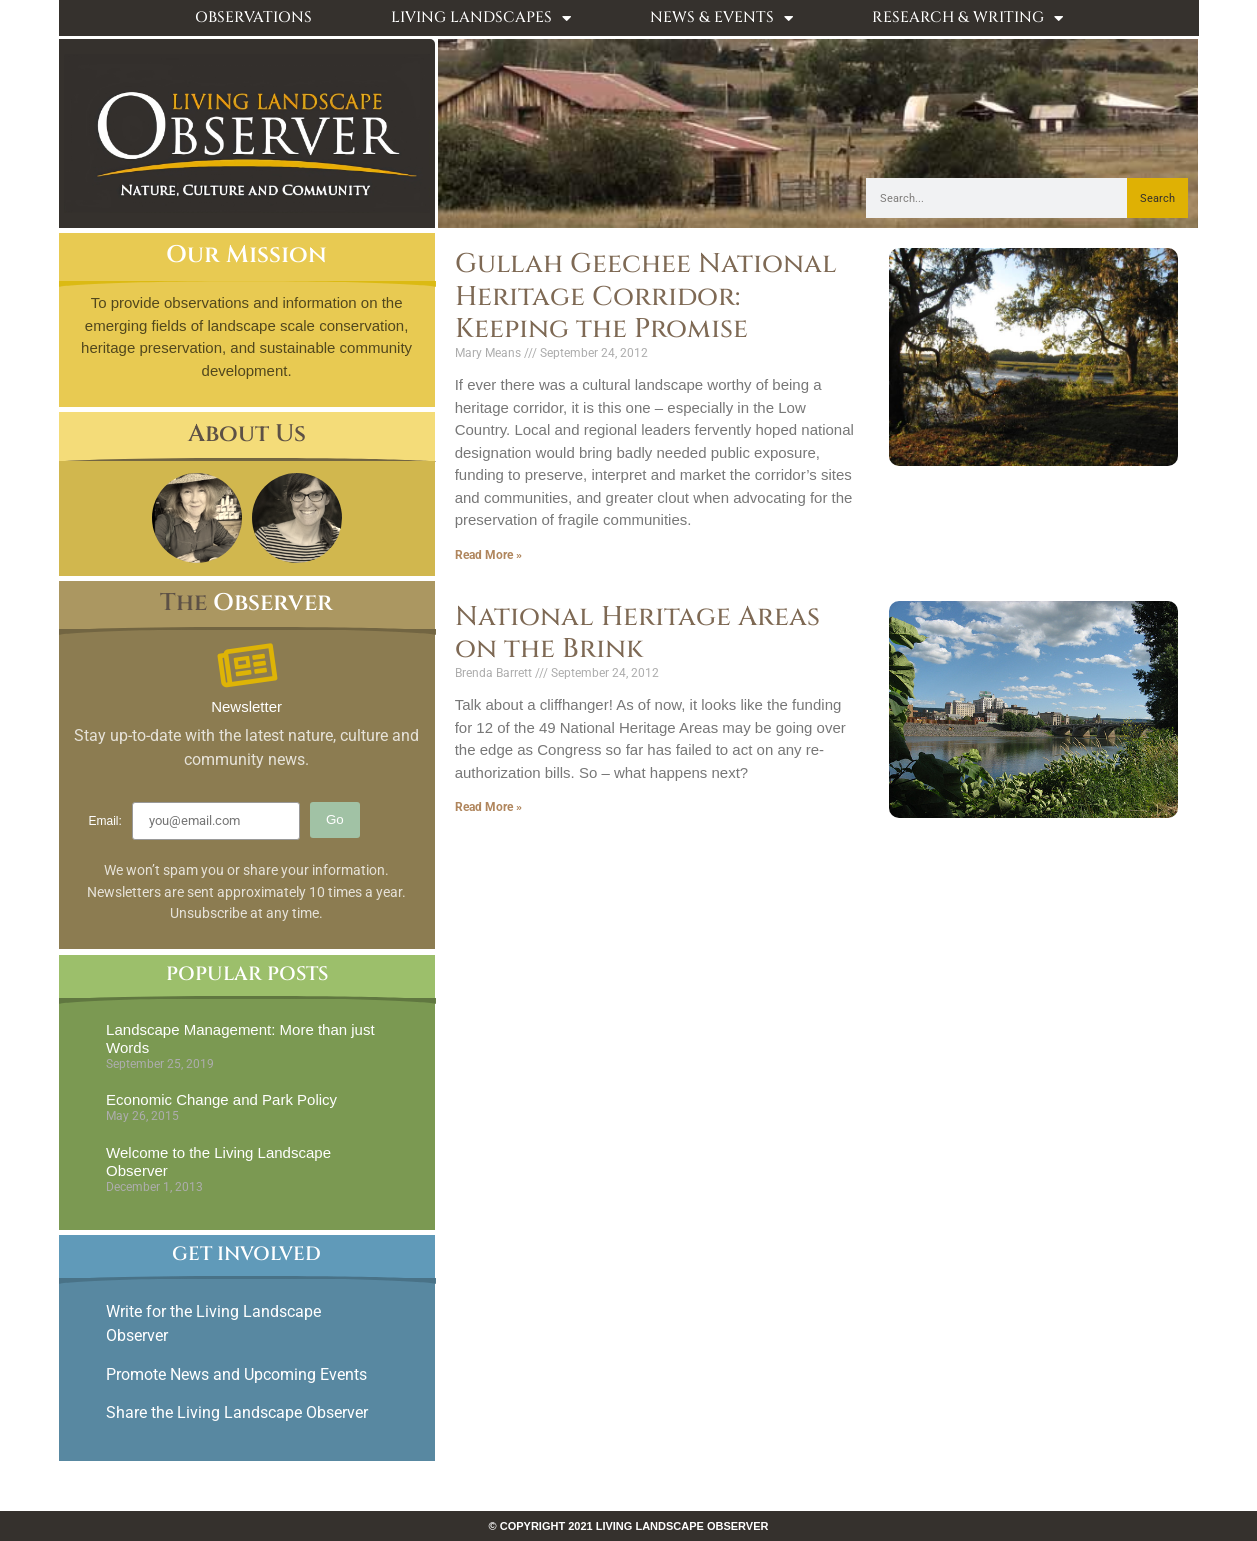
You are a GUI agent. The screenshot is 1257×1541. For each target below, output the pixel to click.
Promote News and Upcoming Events (236, 1374)
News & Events (721, 18)
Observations (253, 17)
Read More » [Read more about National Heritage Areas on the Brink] (488, 807)
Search (1157, 198)
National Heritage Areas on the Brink (637, 633)
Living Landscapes (481, 18)
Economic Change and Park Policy (221, 1099)
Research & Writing (967, 18)
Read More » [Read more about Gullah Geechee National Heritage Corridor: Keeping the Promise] (488, 555)
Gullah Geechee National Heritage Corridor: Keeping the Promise (646, 296)
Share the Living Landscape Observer (239, 1412)
